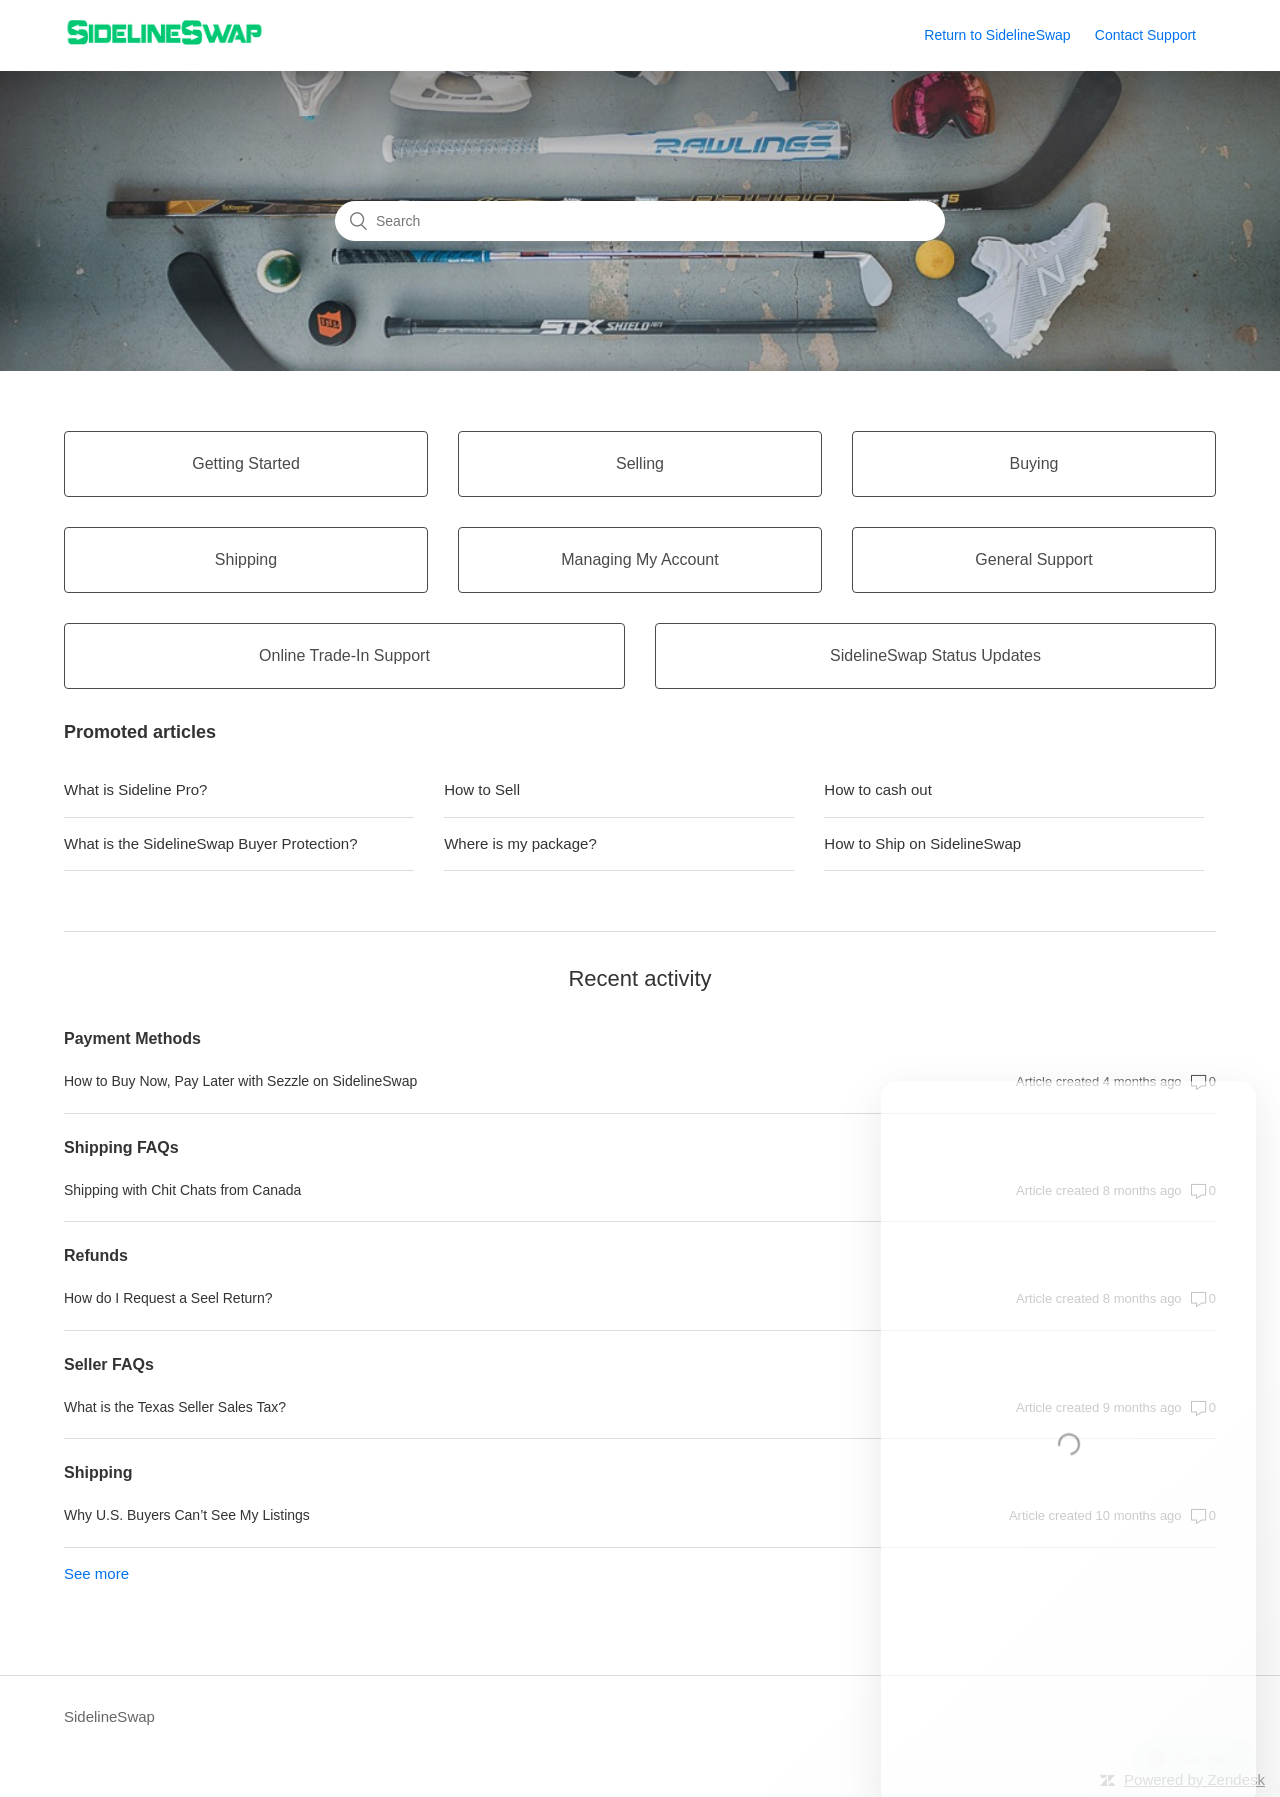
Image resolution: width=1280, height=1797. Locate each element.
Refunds (96, 1255)
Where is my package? (520, 843)
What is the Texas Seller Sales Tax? (175, 1407)
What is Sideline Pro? (135, 789)
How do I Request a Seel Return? (168, 1298)
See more (96, 1573)
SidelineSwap (109, 1716)
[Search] (640, 221)
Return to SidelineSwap (997, 35)
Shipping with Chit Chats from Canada (182, 1190)
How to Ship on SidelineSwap (922, 843)
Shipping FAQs (121, 1147)
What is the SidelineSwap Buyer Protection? (211, 843)
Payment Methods (132, 1038)
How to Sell (482, 789)
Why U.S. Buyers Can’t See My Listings (187, 1515)
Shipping (98, 1472)
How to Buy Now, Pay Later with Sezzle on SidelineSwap (240, 1081)
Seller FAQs (109, 1364)
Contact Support (1145, 35)
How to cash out (878, 789)
